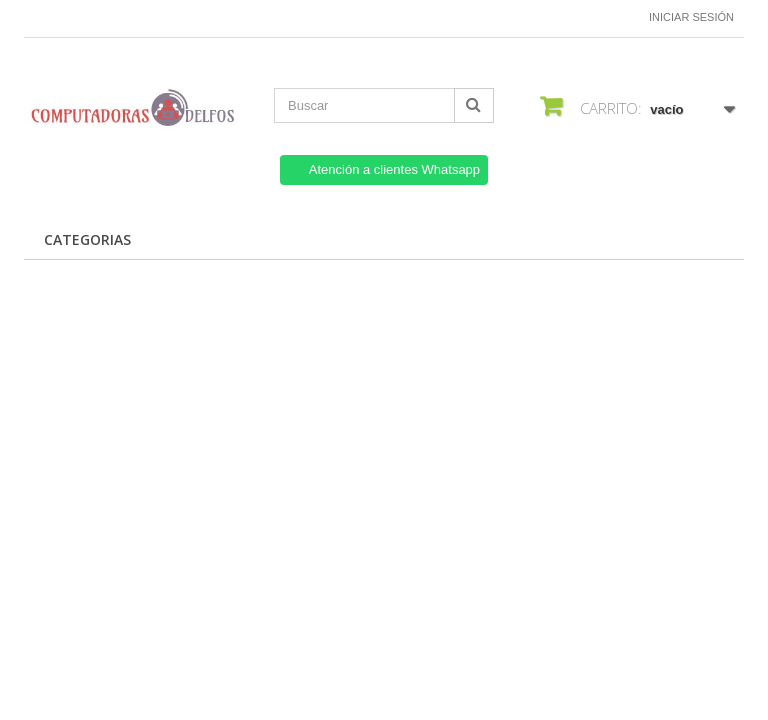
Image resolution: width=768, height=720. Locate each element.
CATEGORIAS (87, 239)
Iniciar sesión (691, 17)
